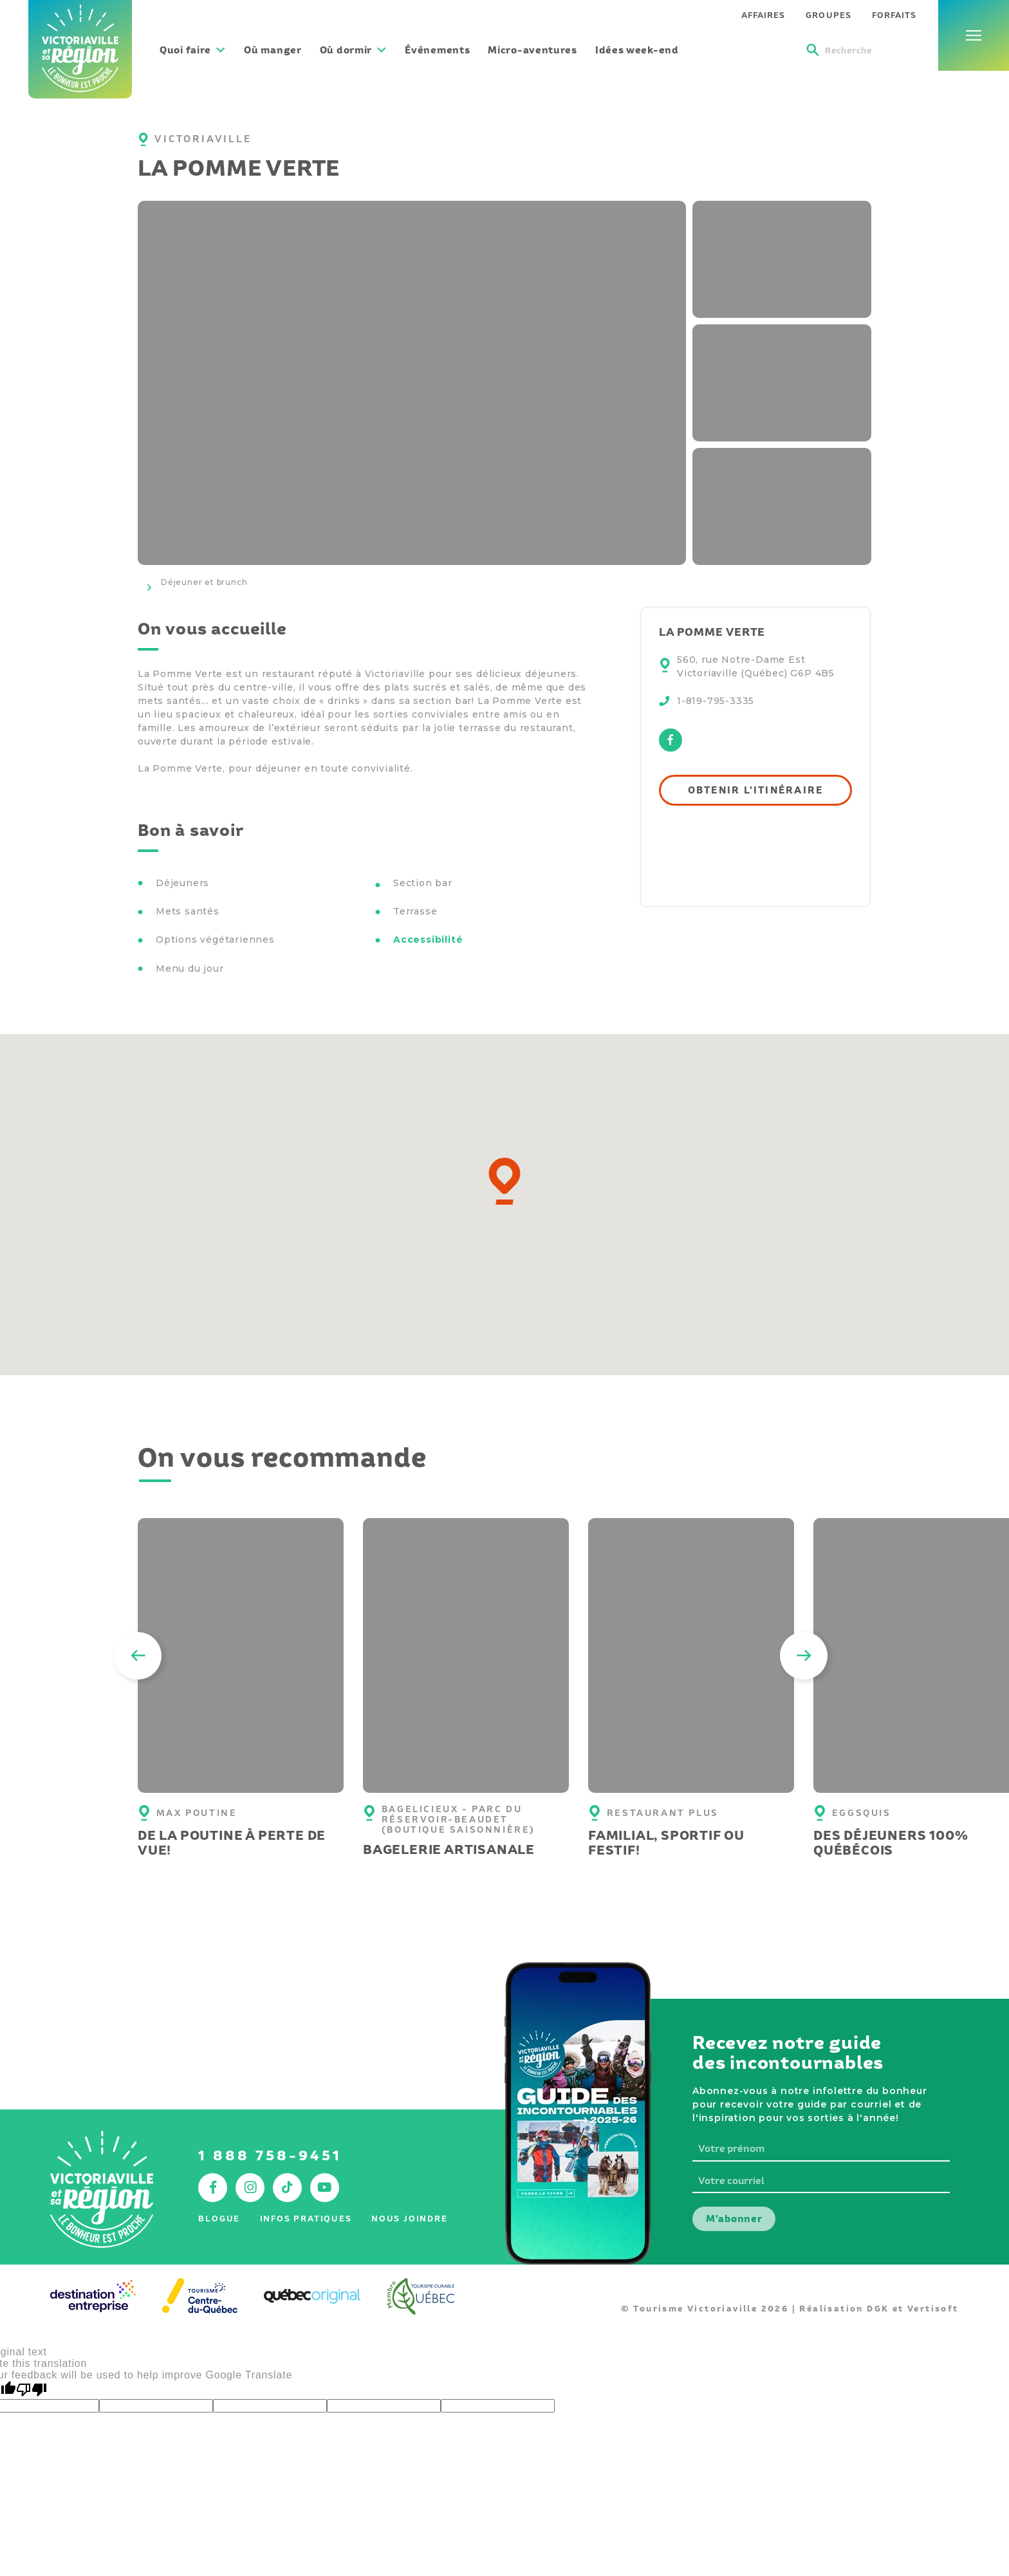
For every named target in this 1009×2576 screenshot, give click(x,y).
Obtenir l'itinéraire (756, 789)
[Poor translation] (31, 2390)
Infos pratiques (306, 2218)
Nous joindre (409, 2218)
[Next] (804, 1656)
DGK (878, 2308)
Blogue (219, 2218)
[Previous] (138, 1656)
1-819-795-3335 (715, 701)
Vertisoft (933, 2308)
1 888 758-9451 (270, 2155)
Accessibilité (428, 939)
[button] (504, 1181)
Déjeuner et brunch (204, 582)
